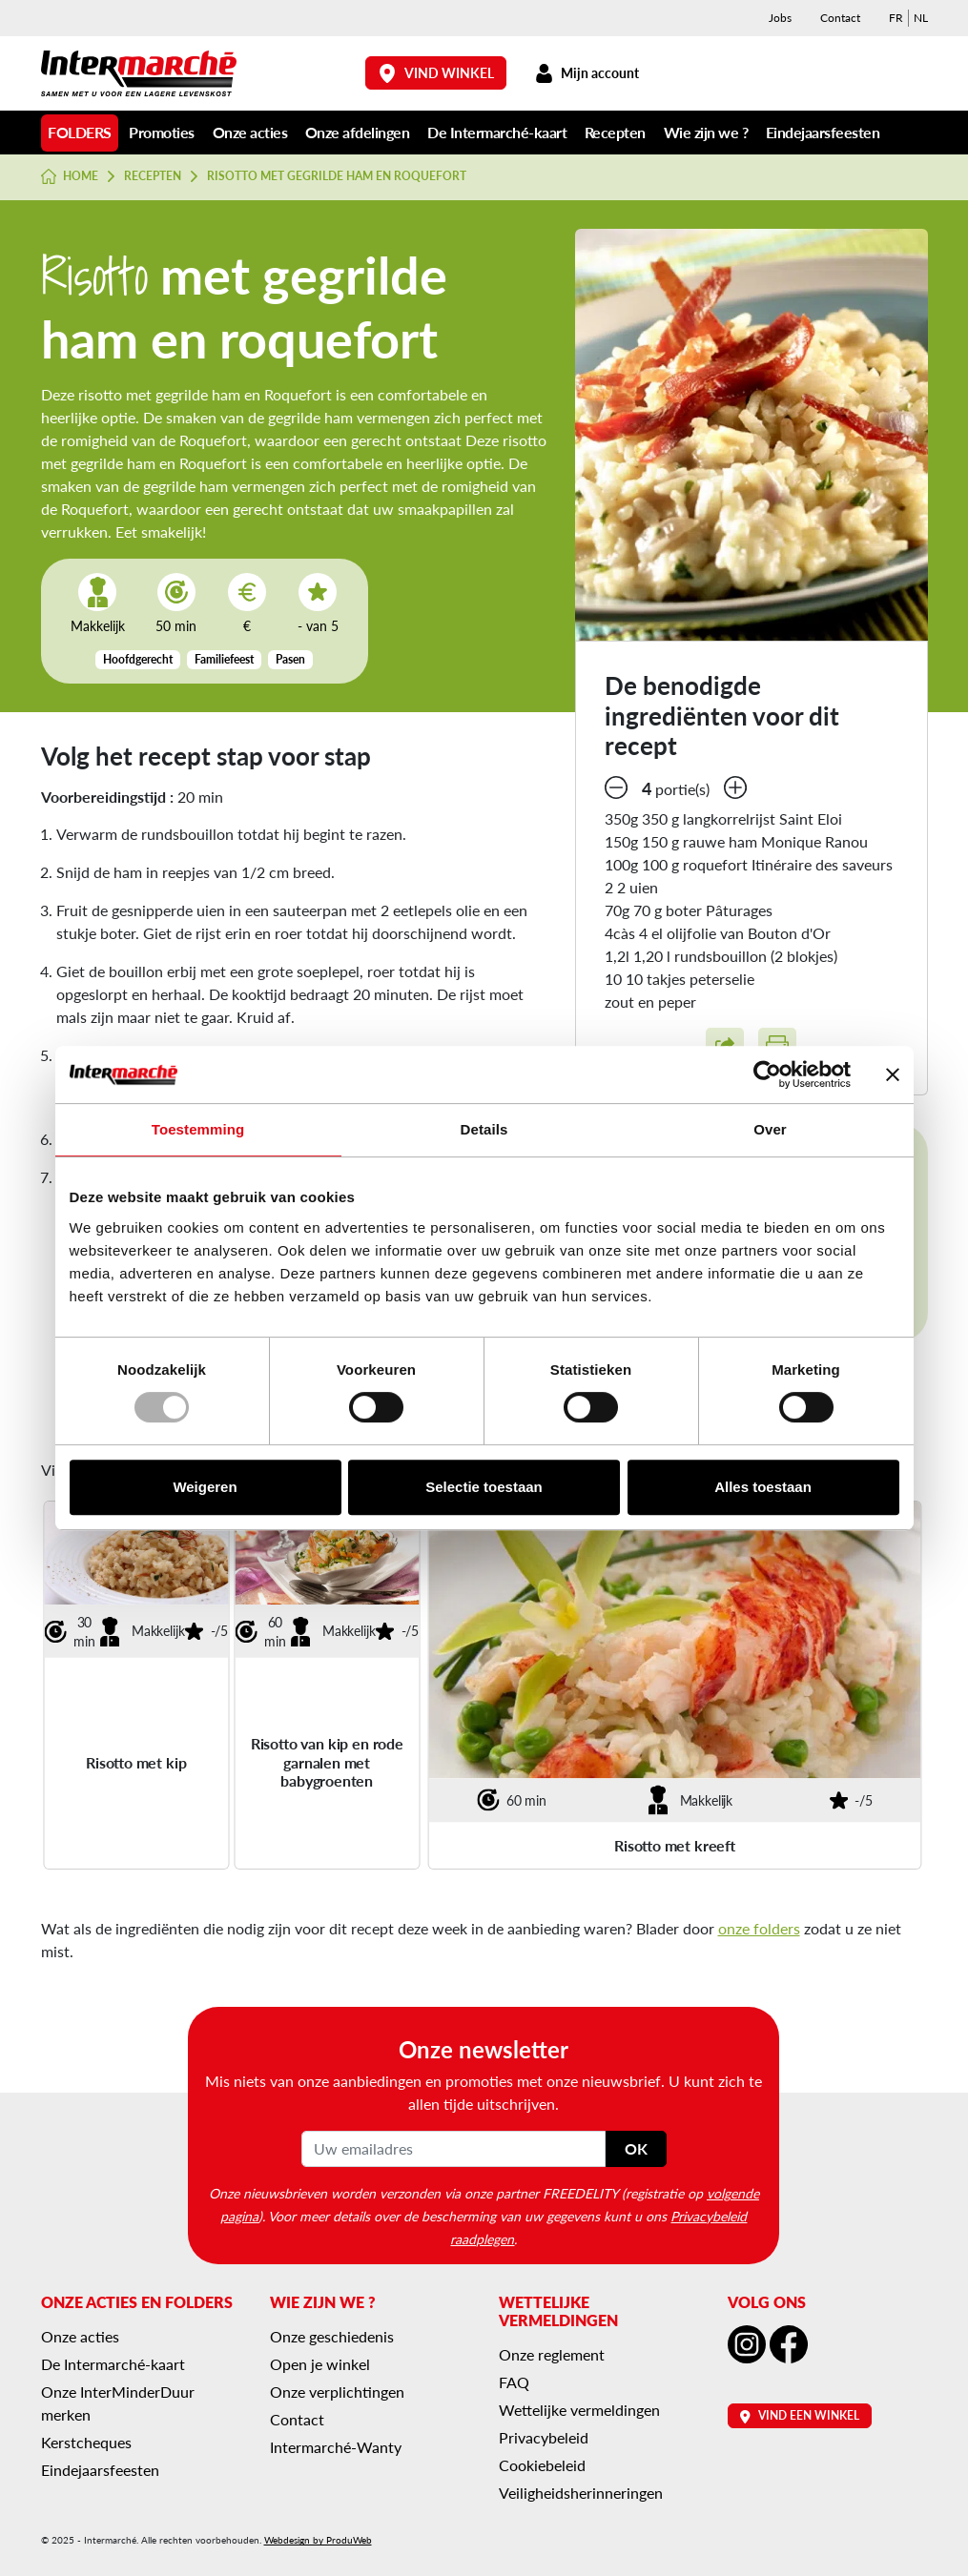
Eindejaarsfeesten (823, 132)
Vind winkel (436, 73)
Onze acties (250, 132)
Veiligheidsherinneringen (581, 2493)
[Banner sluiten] (892, 1074)
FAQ (514, 2382)
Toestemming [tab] (198, 1129)
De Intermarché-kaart (496, 132)
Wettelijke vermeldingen (579, 2410)
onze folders (759, 1928)
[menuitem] (896, 18)
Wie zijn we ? (706, 132)
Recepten (615, 132)
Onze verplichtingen (337, 2391)
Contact (840, 18)
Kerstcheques (86, 2442)
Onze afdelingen (357, 132)
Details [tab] (484, 1129)
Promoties (162, 132)
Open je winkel (320, 2364)
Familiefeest (224, 659)
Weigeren (205, 1487)
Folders (80, 132)
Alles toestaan (763, 1487)
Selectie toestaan (484, 1487)
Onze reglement (552, 2354)
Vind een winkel (799, 2415)
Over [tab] (770, 1129)
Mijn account (587, 73)
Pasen (290, 659)
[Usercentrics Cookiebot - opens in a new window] (767, 1074)
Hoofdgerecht (138, 659)
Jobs (780, 18)
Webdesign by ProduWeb (318, 2540)
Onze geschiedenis (332, 2336)
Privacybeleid (543, 2437)
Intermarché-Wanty (336, 2447)
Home (70, 176)
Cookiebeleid (542, 2465)
